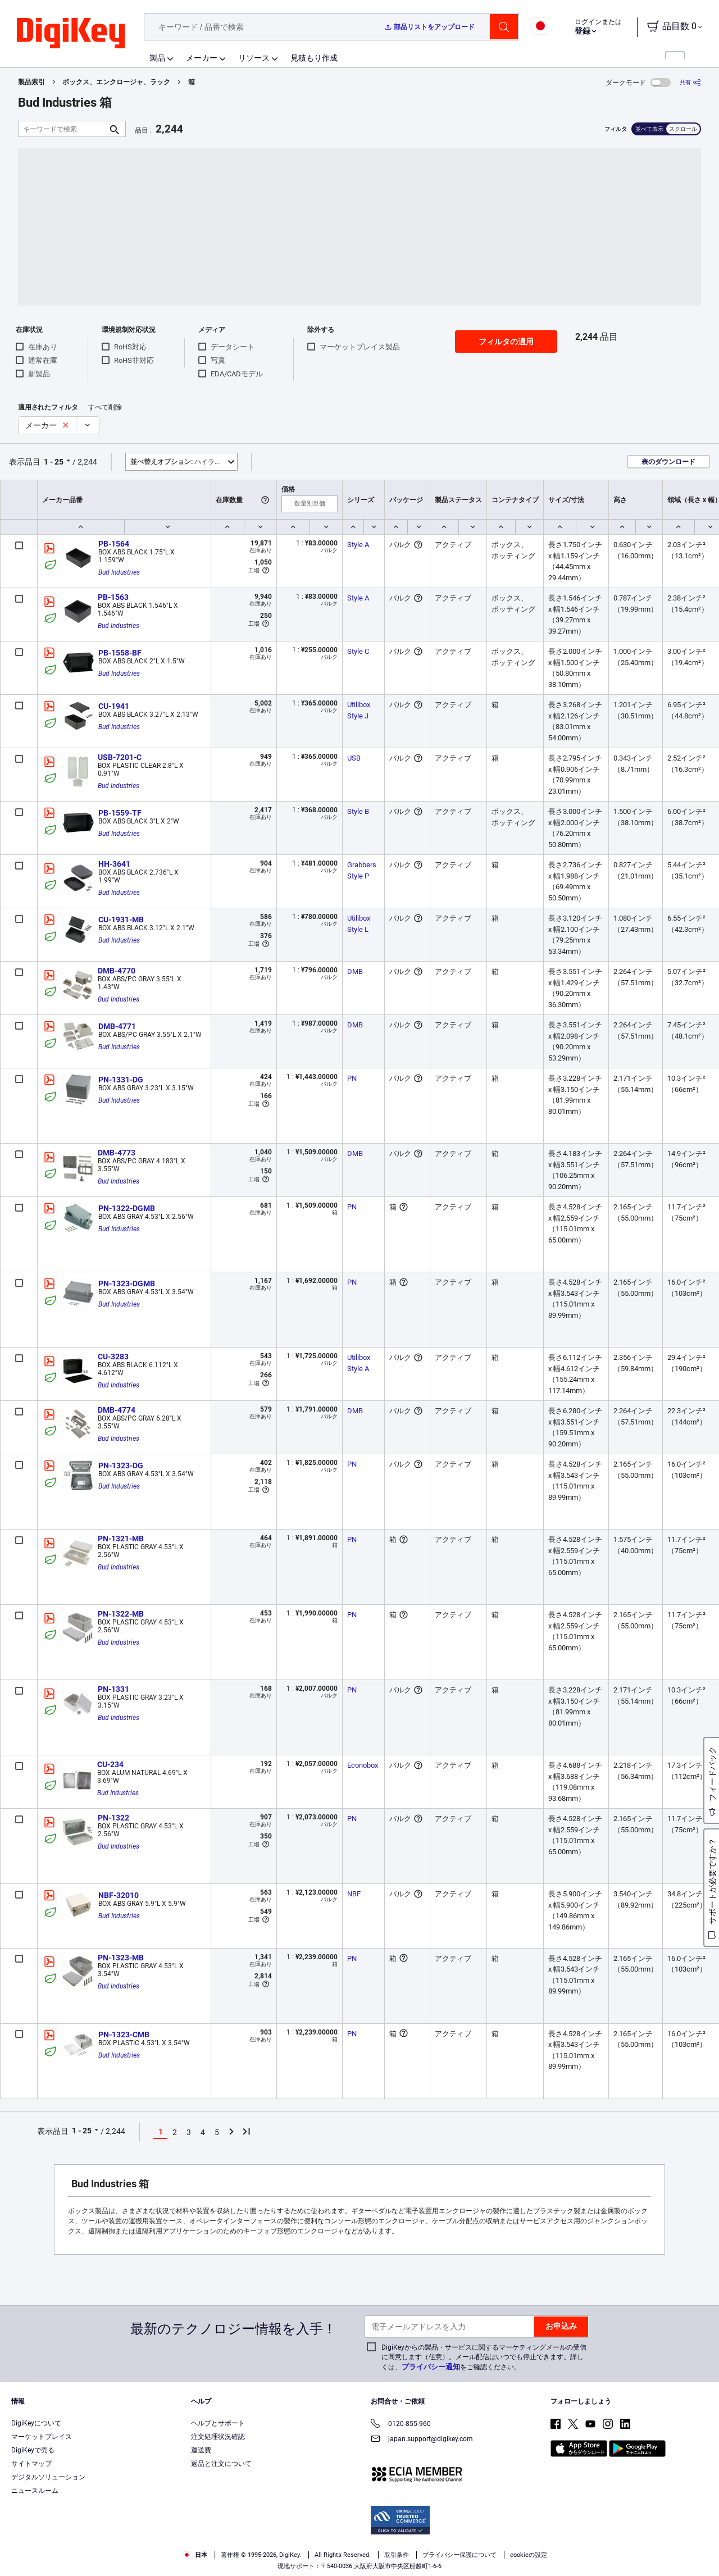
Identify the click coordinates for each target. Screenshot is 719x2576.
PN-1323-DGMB (126, 1283)
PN (352, 1078)
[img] (71, 33)
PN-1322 (113, 1817)
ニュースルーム (34, 2491)
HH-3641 (114, 863)
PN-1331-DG (120, 1079)
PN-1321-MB (121, 1538)
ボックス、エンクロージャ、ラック (116, 82)
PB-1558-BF (120, 652)
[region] (359, 2551)
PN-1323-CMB (123, 2034)
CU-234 (110, 1764)
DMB (355, 971)
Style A (358, 544)
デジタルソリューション (48, 2477)
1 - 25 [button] (53, 461)
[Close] (701, 2550)
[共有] (690, 82)
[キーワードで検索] (63, 128)
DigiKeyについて (36, 2423)
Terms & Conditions (201, 2564)
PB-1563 (113, 597)
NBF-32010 (118, 1895)
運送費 (201, 2450)
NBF (354, 1894)
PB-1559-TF (120, 812)
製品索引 (31, 82)
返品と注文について (221, 2464)
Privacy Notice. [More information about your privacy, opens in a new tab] (271, 2564)
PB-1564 (113, 543)
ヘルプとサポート (218, 2423)
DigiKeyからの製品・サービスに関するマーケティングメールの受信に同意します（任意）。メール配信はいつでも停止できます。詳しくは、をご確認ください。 (483, 2357)
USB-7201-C (120, 757)
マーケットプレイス (41, 2437)
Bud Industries (119, 572)
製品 (157, 57)
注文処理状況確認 (218, 2437)
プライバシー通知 (431, 2367)
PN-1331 (113, 1689)
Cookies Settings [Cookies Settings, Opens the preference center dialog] (550, 2551)
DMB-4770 (116, 970)
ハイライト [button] (179, 462)
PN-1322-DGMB (126, 1208)
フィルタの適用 (506, 341)
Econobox (362, 1765)
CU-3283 (113, 1356)
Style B (358, 811)
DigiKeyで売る (32, 2450)
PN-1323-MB (121, 1957)
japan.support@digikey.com (422, 2439)
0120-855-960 (401, 2424)
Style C (358, 651)
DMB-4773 (116, 1152)
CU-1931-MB (121, 919)
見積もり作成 (314, 57)
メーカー (201, 57)
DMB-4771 (117, 1026)
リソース (254, 57)
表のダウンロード (668, 462)
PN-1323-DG (120, 1465)
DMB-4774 (116, 1409)
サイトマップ (31, 2464)
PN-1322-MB (121, 1613)
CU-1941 (113, 706)
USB (354, 758)
